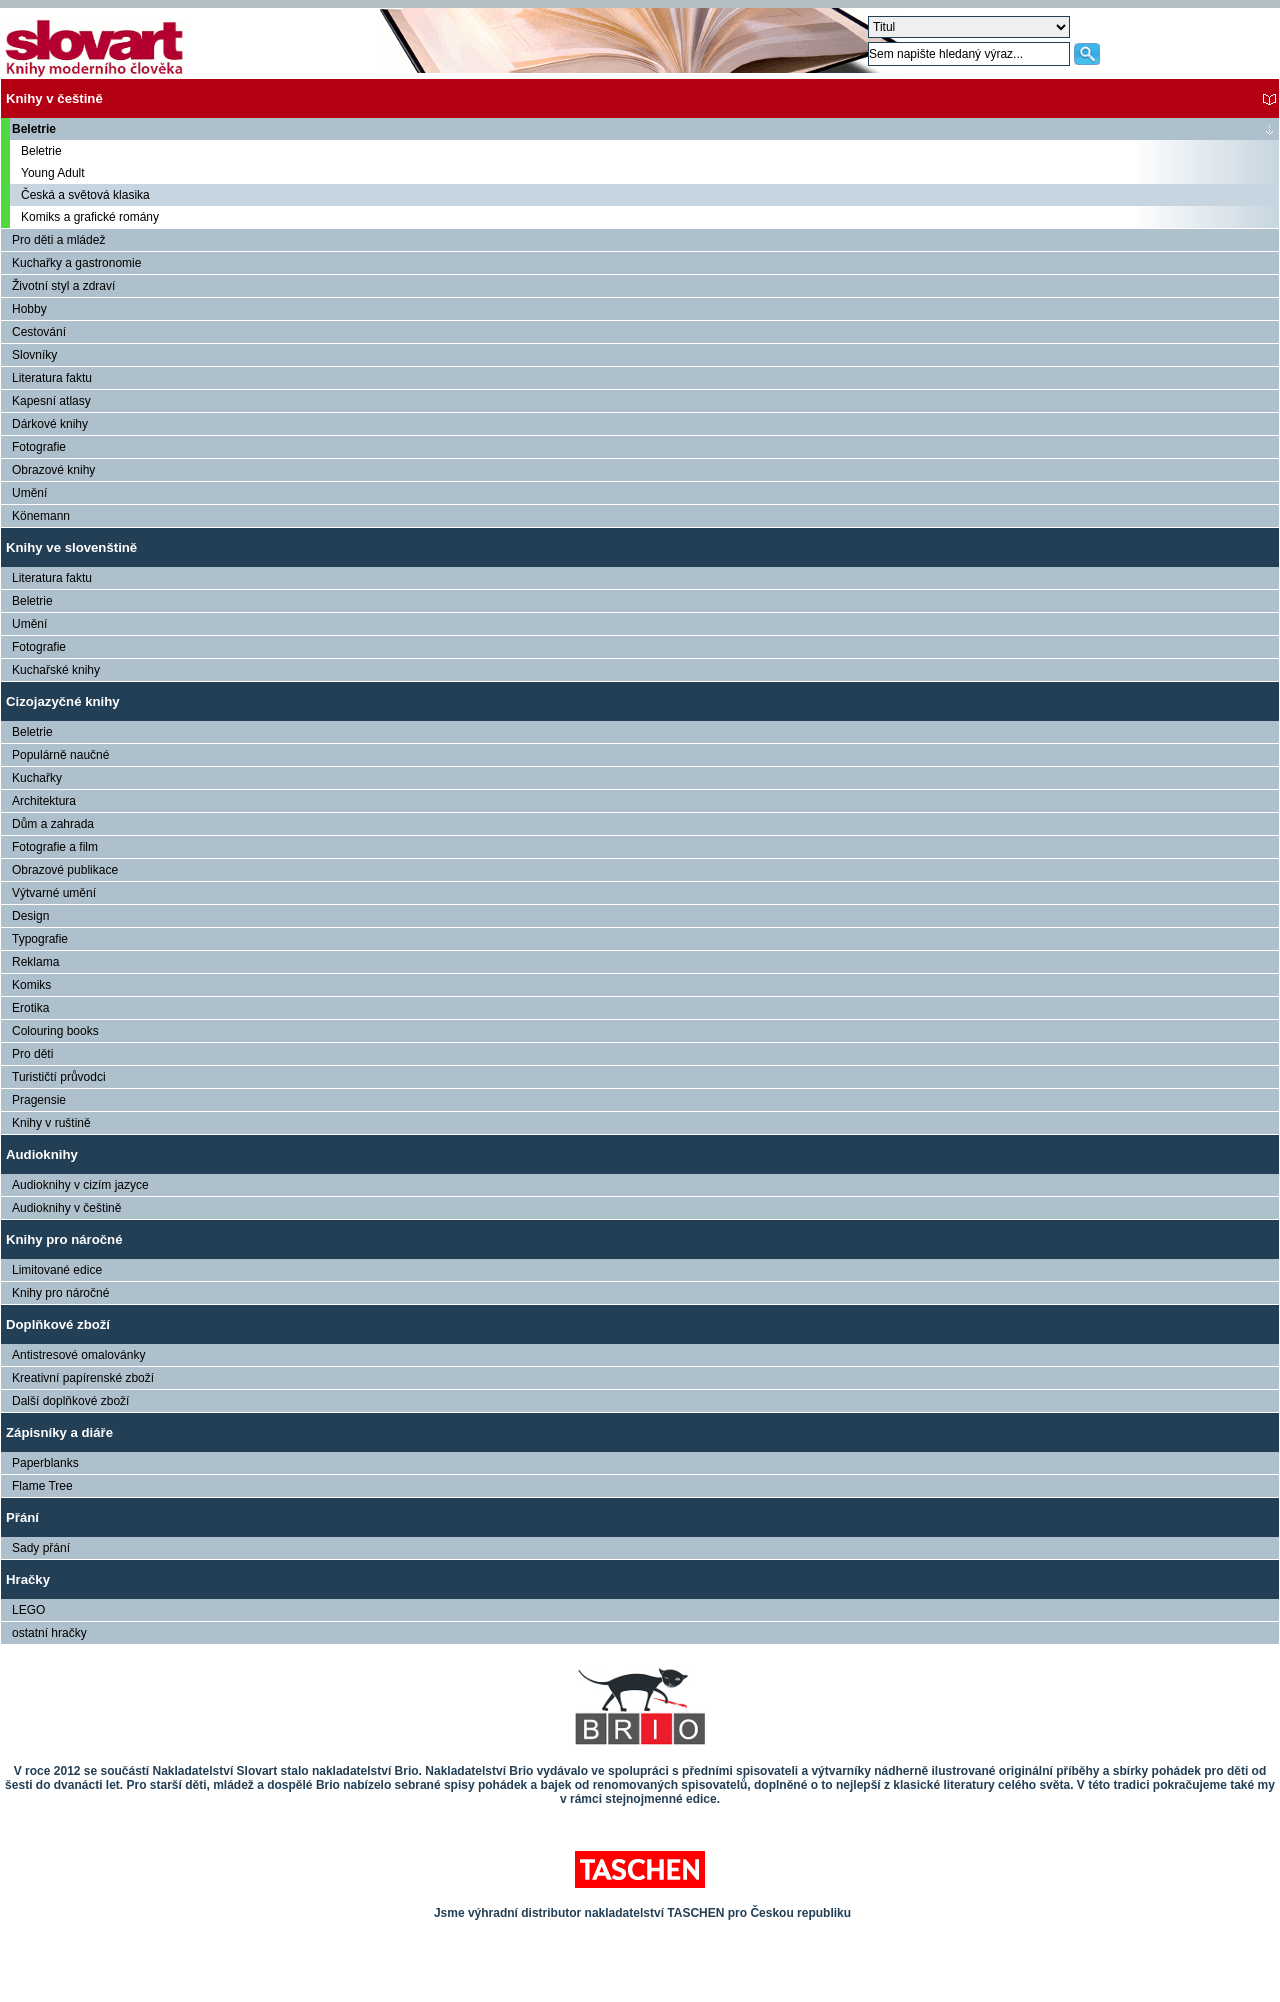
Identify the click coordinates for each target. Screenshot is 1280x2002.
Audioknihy (42, 1154)
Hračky (28, 1579)
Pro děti (32, 1054)
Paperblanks (45, 1463)
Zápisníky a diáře (59, 1432)
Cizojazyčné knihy (63, 701)
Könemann (41, 516)
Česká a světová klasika (85, 195)
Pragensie (39, 1100)
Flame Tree (42, 1486)
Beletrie (34, 129)
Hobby (29, 309)
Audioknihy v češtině (66, 1208)
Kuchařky (37, 778)
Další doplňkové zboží (70, 1401)
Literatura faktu (52, 378)
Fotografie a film (55, 847)
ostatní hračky (49, 1633)
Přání (22, 1517)
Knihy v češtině (54, 98)
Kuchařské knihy (56, 670)
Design (30, 916)
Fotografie (39, 447)
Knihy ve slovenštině (71, 547)
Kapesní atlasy (51, 401)
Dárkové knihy (50, 424)
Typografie (40, 939)
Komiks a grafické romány (90, 217)
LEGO (28, 1610)
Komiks (31, 985)
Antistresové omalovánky (78, 1355)
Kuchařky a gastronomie (76, 263)
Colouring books (55, 1031)
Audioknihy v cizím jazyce (80, 1185)
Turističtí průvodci (59, 1077)
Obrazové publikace (65, 870)
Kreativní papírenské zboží (83, 1378)
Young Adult (53, 173)
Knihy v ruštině (51, 1123)
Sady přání (41, 1548)
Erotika (30, 1008)
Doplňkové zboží (58, 1324)
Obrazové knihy (53, 470)
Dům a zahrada (53, 824)
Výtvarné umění (54, 893)
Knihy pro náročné (64, 1239)
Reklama (35, 962)
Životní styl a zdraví (63, 286)
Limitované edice (57, 1270)
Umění (29, 493)
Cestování (39, 332)
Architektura (44, 801)
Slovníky (34, 355)
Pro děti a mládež (58, 240)
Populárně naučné (60, 755)
